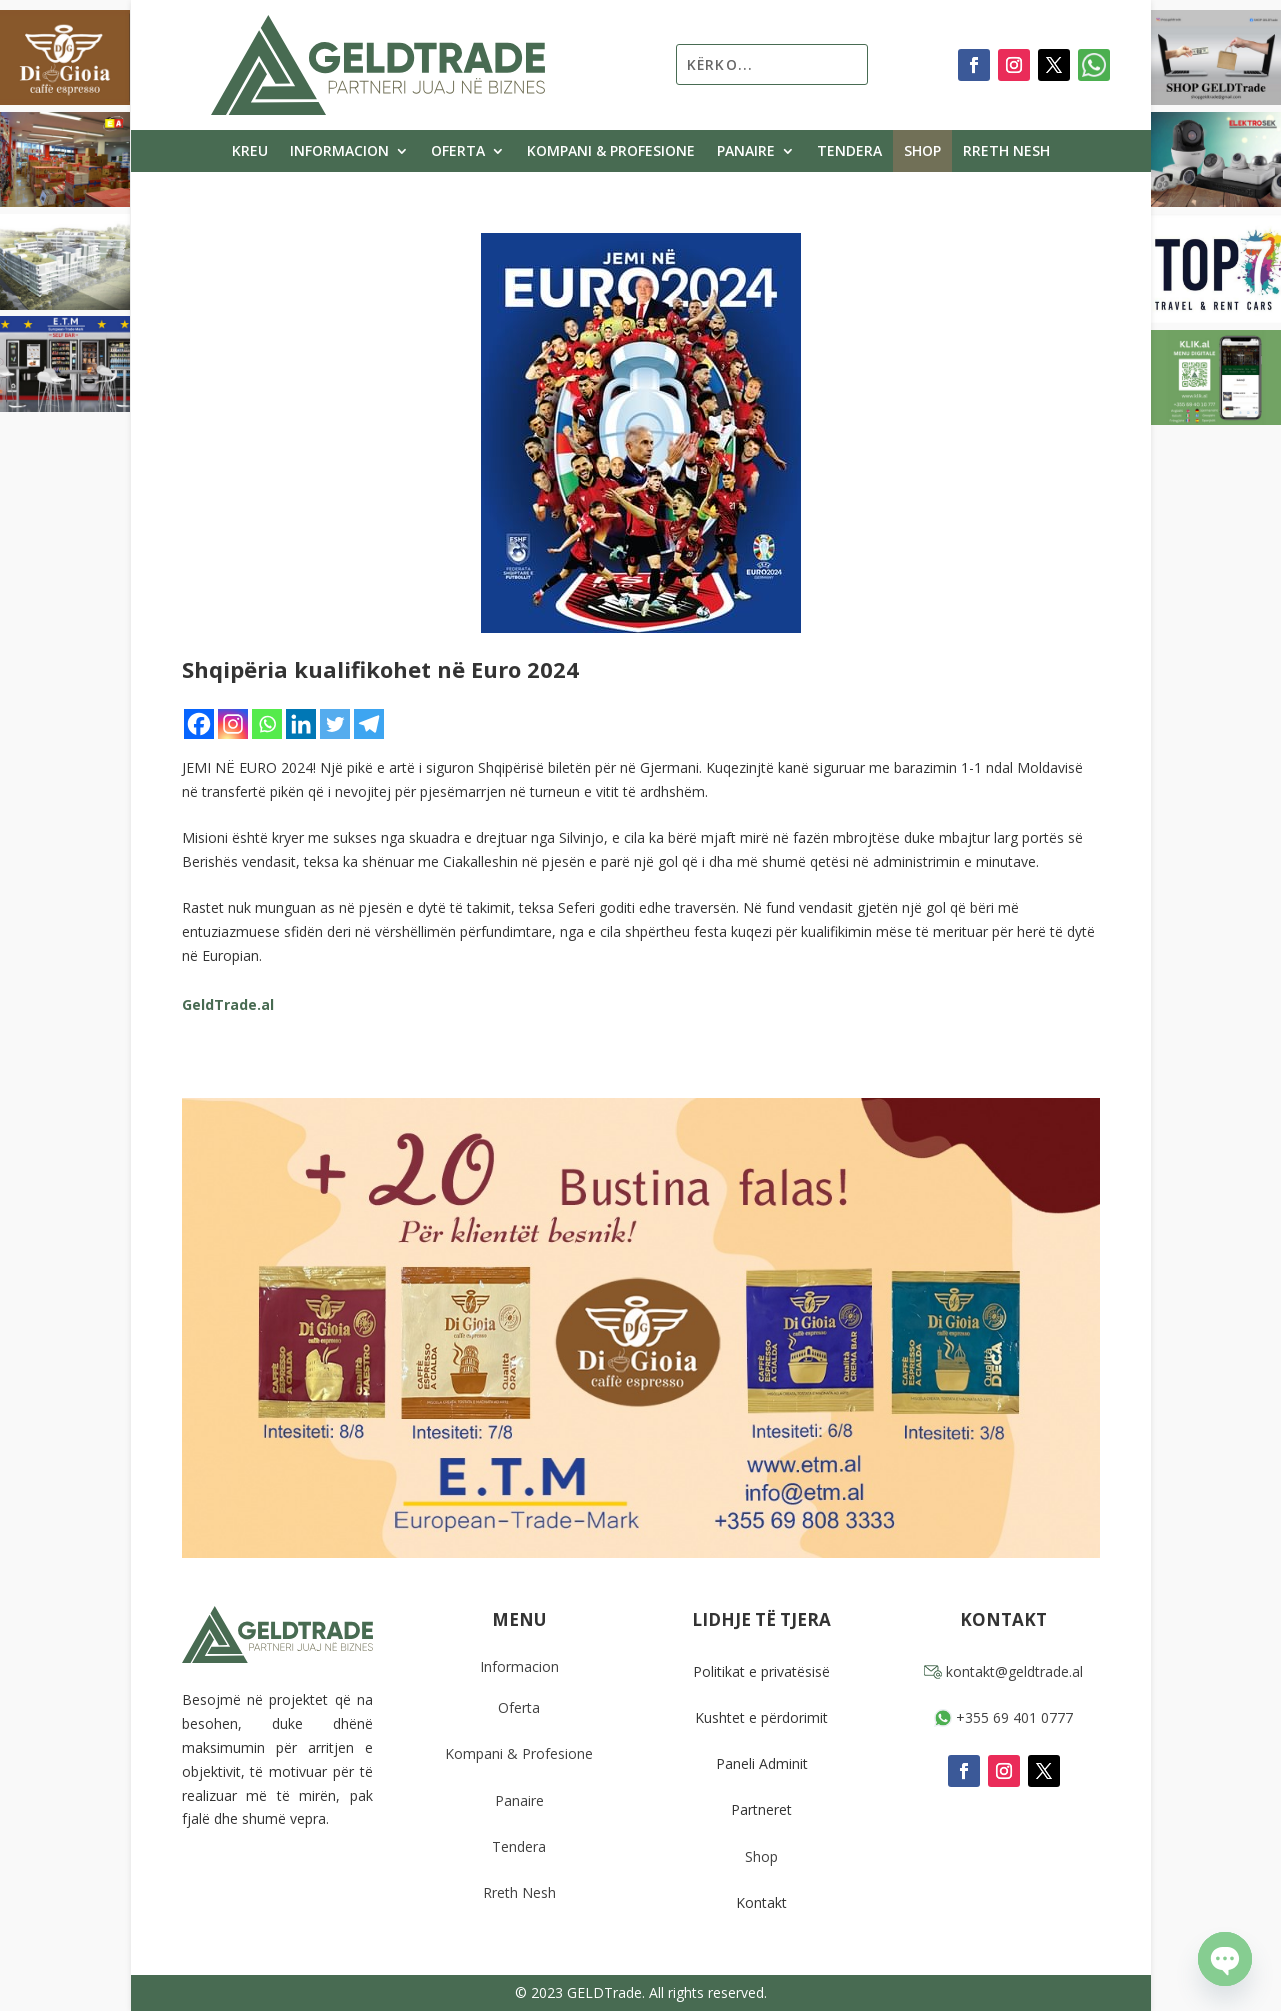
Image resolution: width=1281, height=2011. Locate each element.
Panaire (746, 152)
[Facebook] (199, 724)
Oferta (458, 152)
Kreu (250, 152)
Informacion (339, 152)
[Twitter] (335, 724)
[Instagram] (233, 724)
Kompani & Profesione (611, 152)
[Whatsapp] (267, 724)
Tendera (849, 152)
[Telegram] (369, 724)
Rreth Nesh (1006, 152)
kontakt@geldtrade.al (1003, 1671)
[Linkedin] (301, 724)
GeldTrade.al (228, 1004)
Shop (922, 152)
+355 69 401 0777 (1003, 1717)
